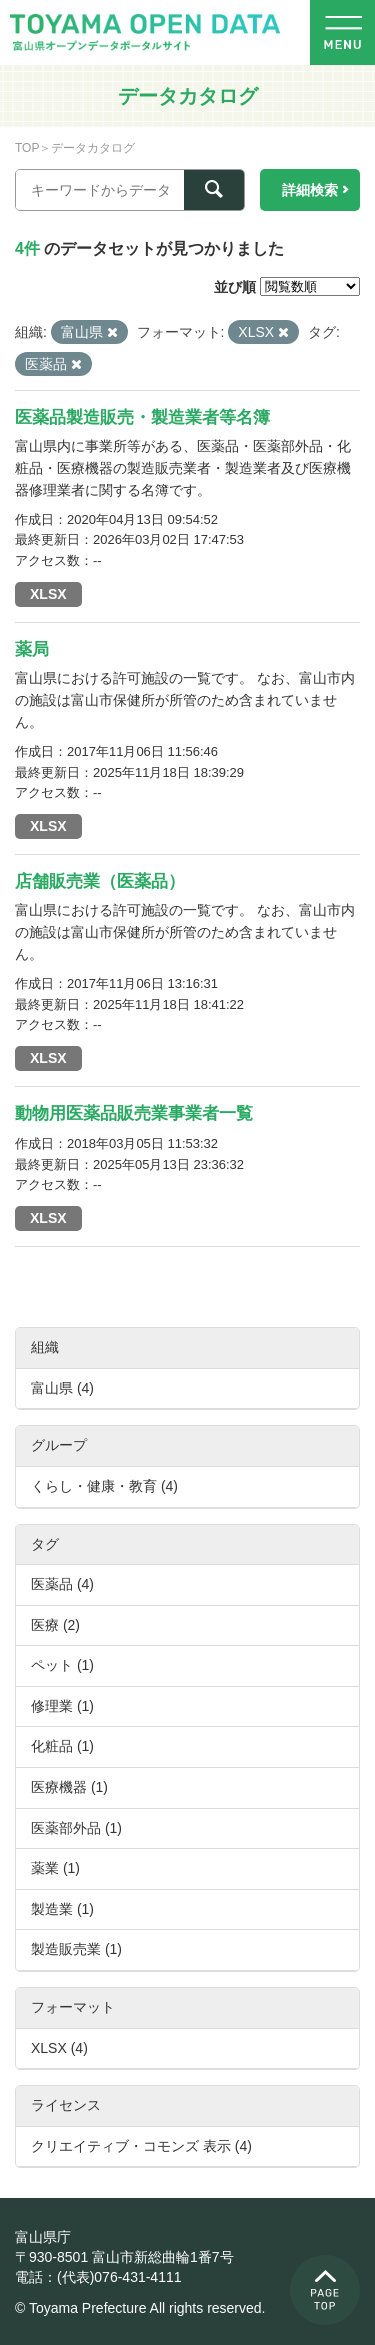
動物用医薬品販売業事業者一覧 (134, 1113)
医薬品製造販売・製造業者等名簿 (142, 417)
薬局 (32, 649)
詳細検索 (310, 190)
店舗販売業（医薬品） (100, 881)
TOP (27, 148)
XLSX (48, 594)
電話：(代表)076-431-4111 (98, 2277)
